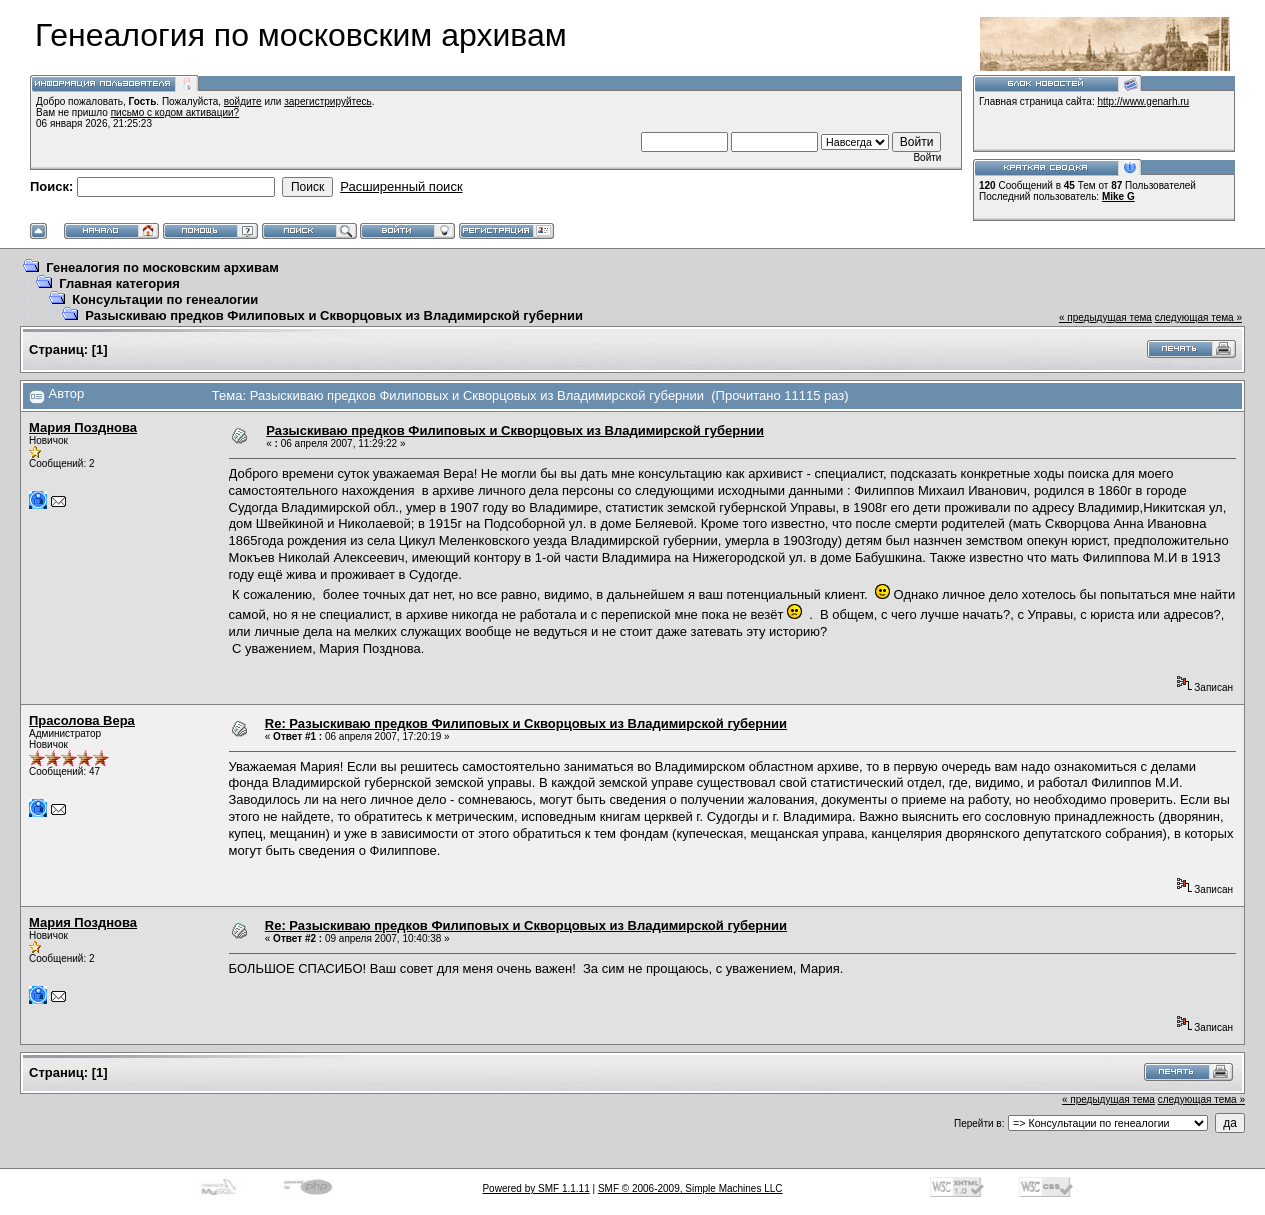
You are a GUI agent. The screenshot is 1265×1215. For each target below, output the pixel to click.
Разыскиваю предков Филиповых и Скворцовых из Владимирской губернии (334, 315)
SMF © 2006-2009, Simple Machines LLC (690, 1188)
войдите (243, 101)
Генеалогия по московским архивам (162, 267)
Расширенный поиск (401, 186)
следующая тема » (1198, 317)
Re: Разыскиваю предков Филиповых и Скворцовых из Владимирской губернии (526, 723)
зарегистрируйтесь (328, 101)
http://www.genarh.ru (1143, 101)
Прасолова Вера (82, 720)
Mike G (1118, 196)
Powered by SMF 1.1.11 (535, 1188)
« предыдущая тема (1105, 317)
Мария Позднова (83, 427)
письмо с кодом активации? (175, 112)
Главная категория (119, 283)
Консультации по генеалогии (165, 299)
